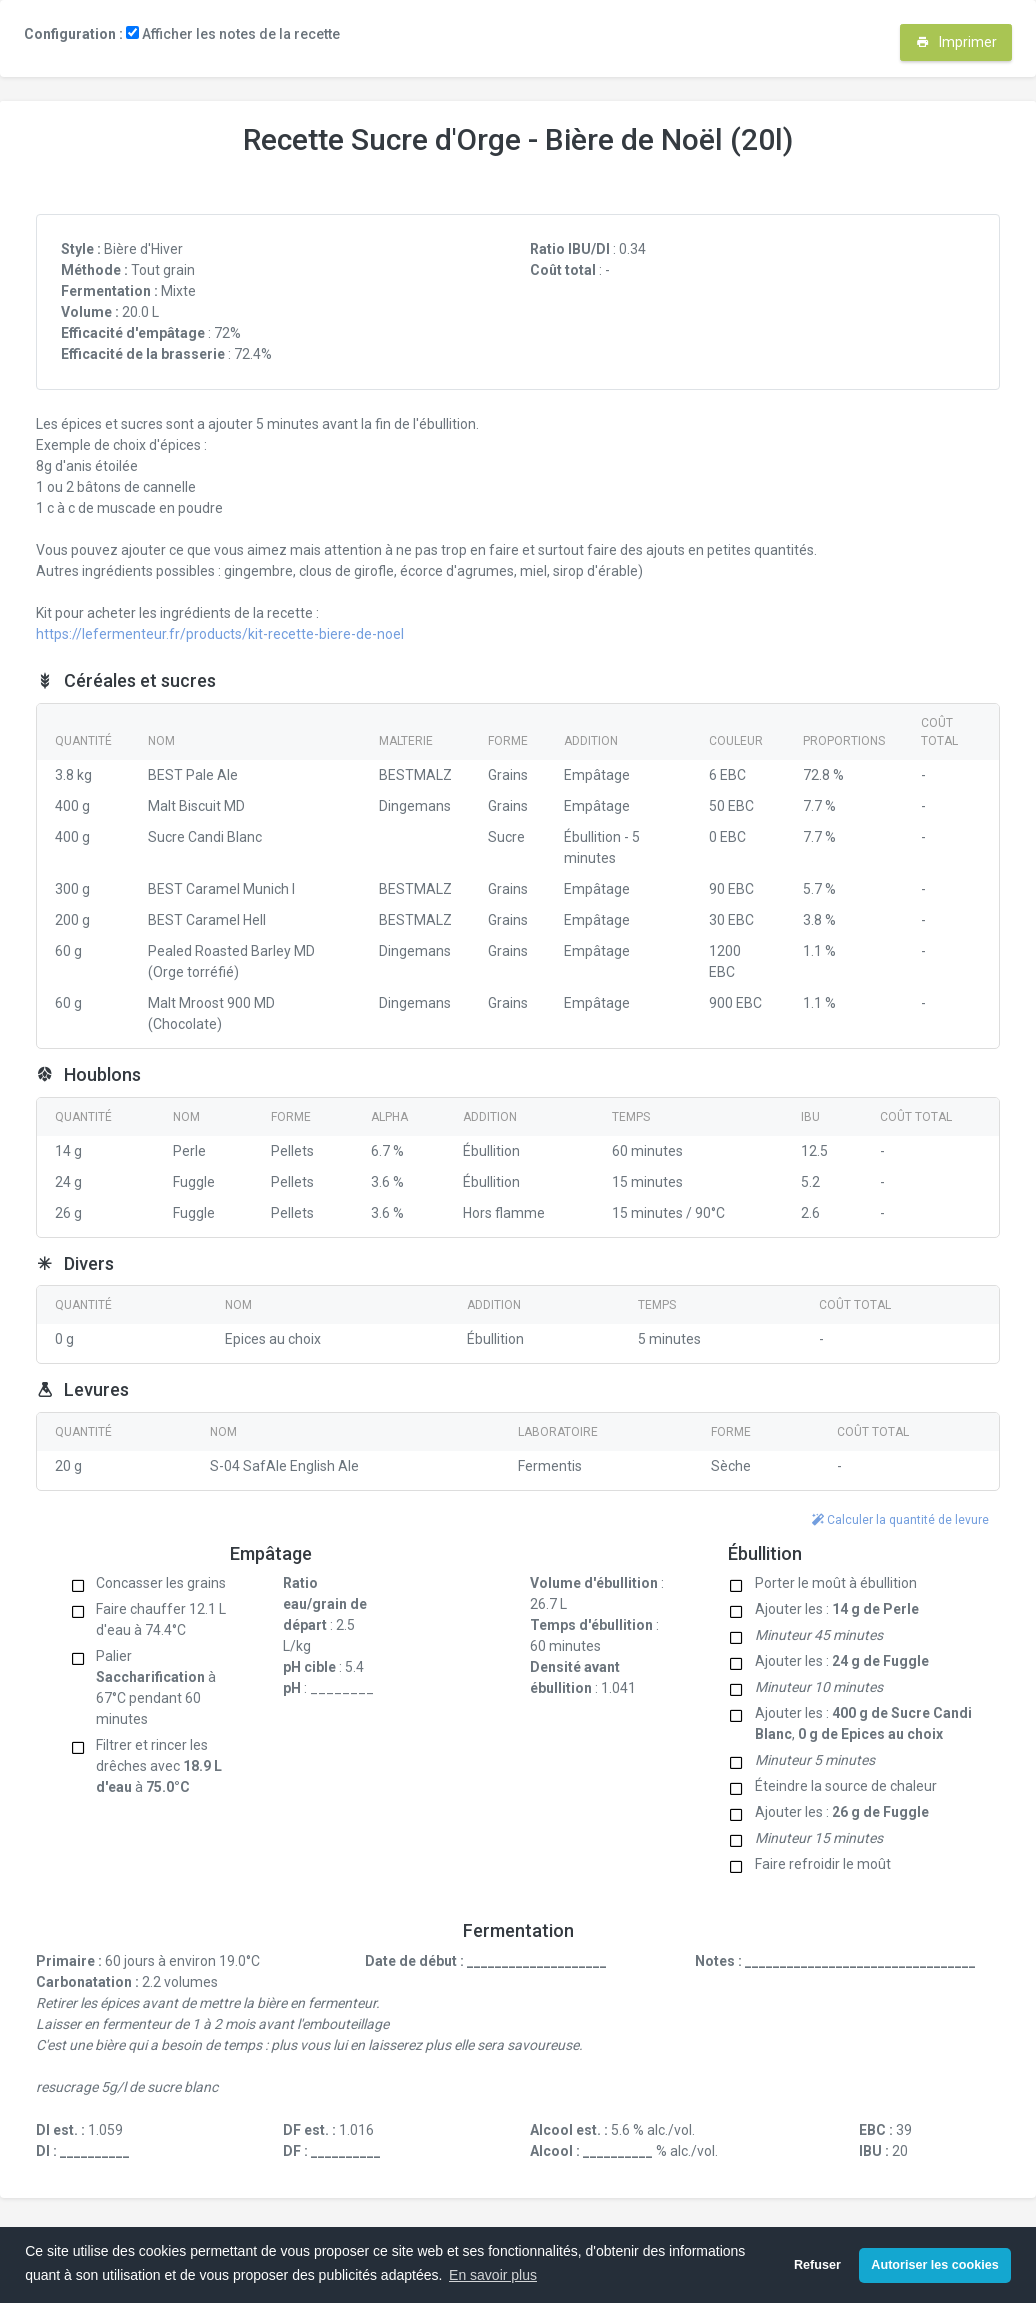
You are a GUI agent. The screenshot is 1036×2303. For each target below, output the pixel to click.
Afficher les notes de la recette (233, 34)
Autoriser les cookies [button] (934, 2265)
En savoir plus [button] (493, 2275)
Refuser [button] (817, 2265)
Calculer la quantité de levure (900, 1520)
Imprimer (956, 42)
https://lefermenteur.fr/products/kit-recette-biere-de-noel (220, 634)
